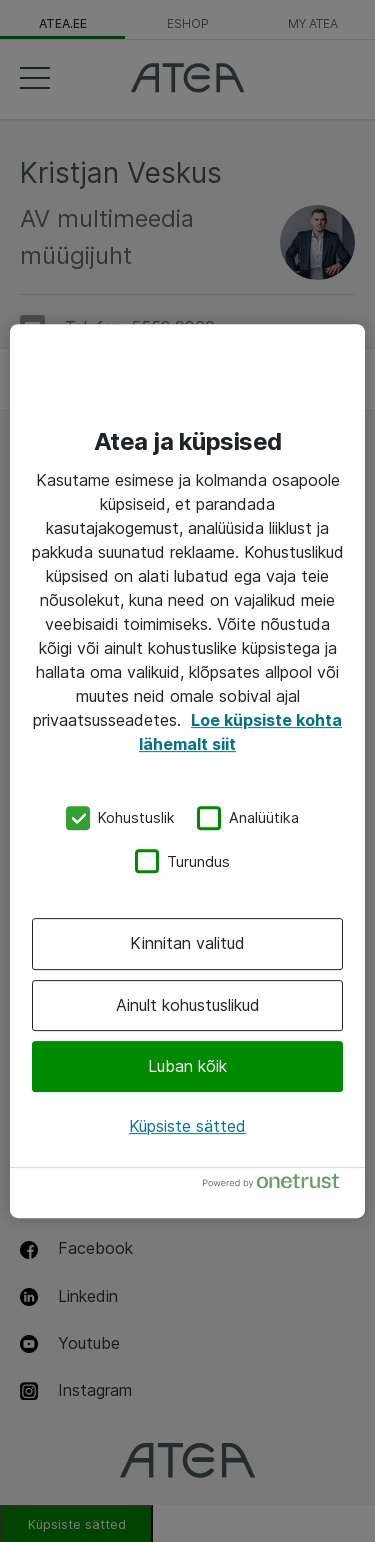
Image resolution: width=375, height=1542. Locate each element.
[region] (187, 771)
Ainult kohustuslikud (188, 1005)
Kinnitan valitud (187, 943)
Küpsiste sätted (187, 1126)
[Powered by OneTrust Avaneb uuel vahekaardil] (279, 1185)
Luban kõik (187, 1066)
